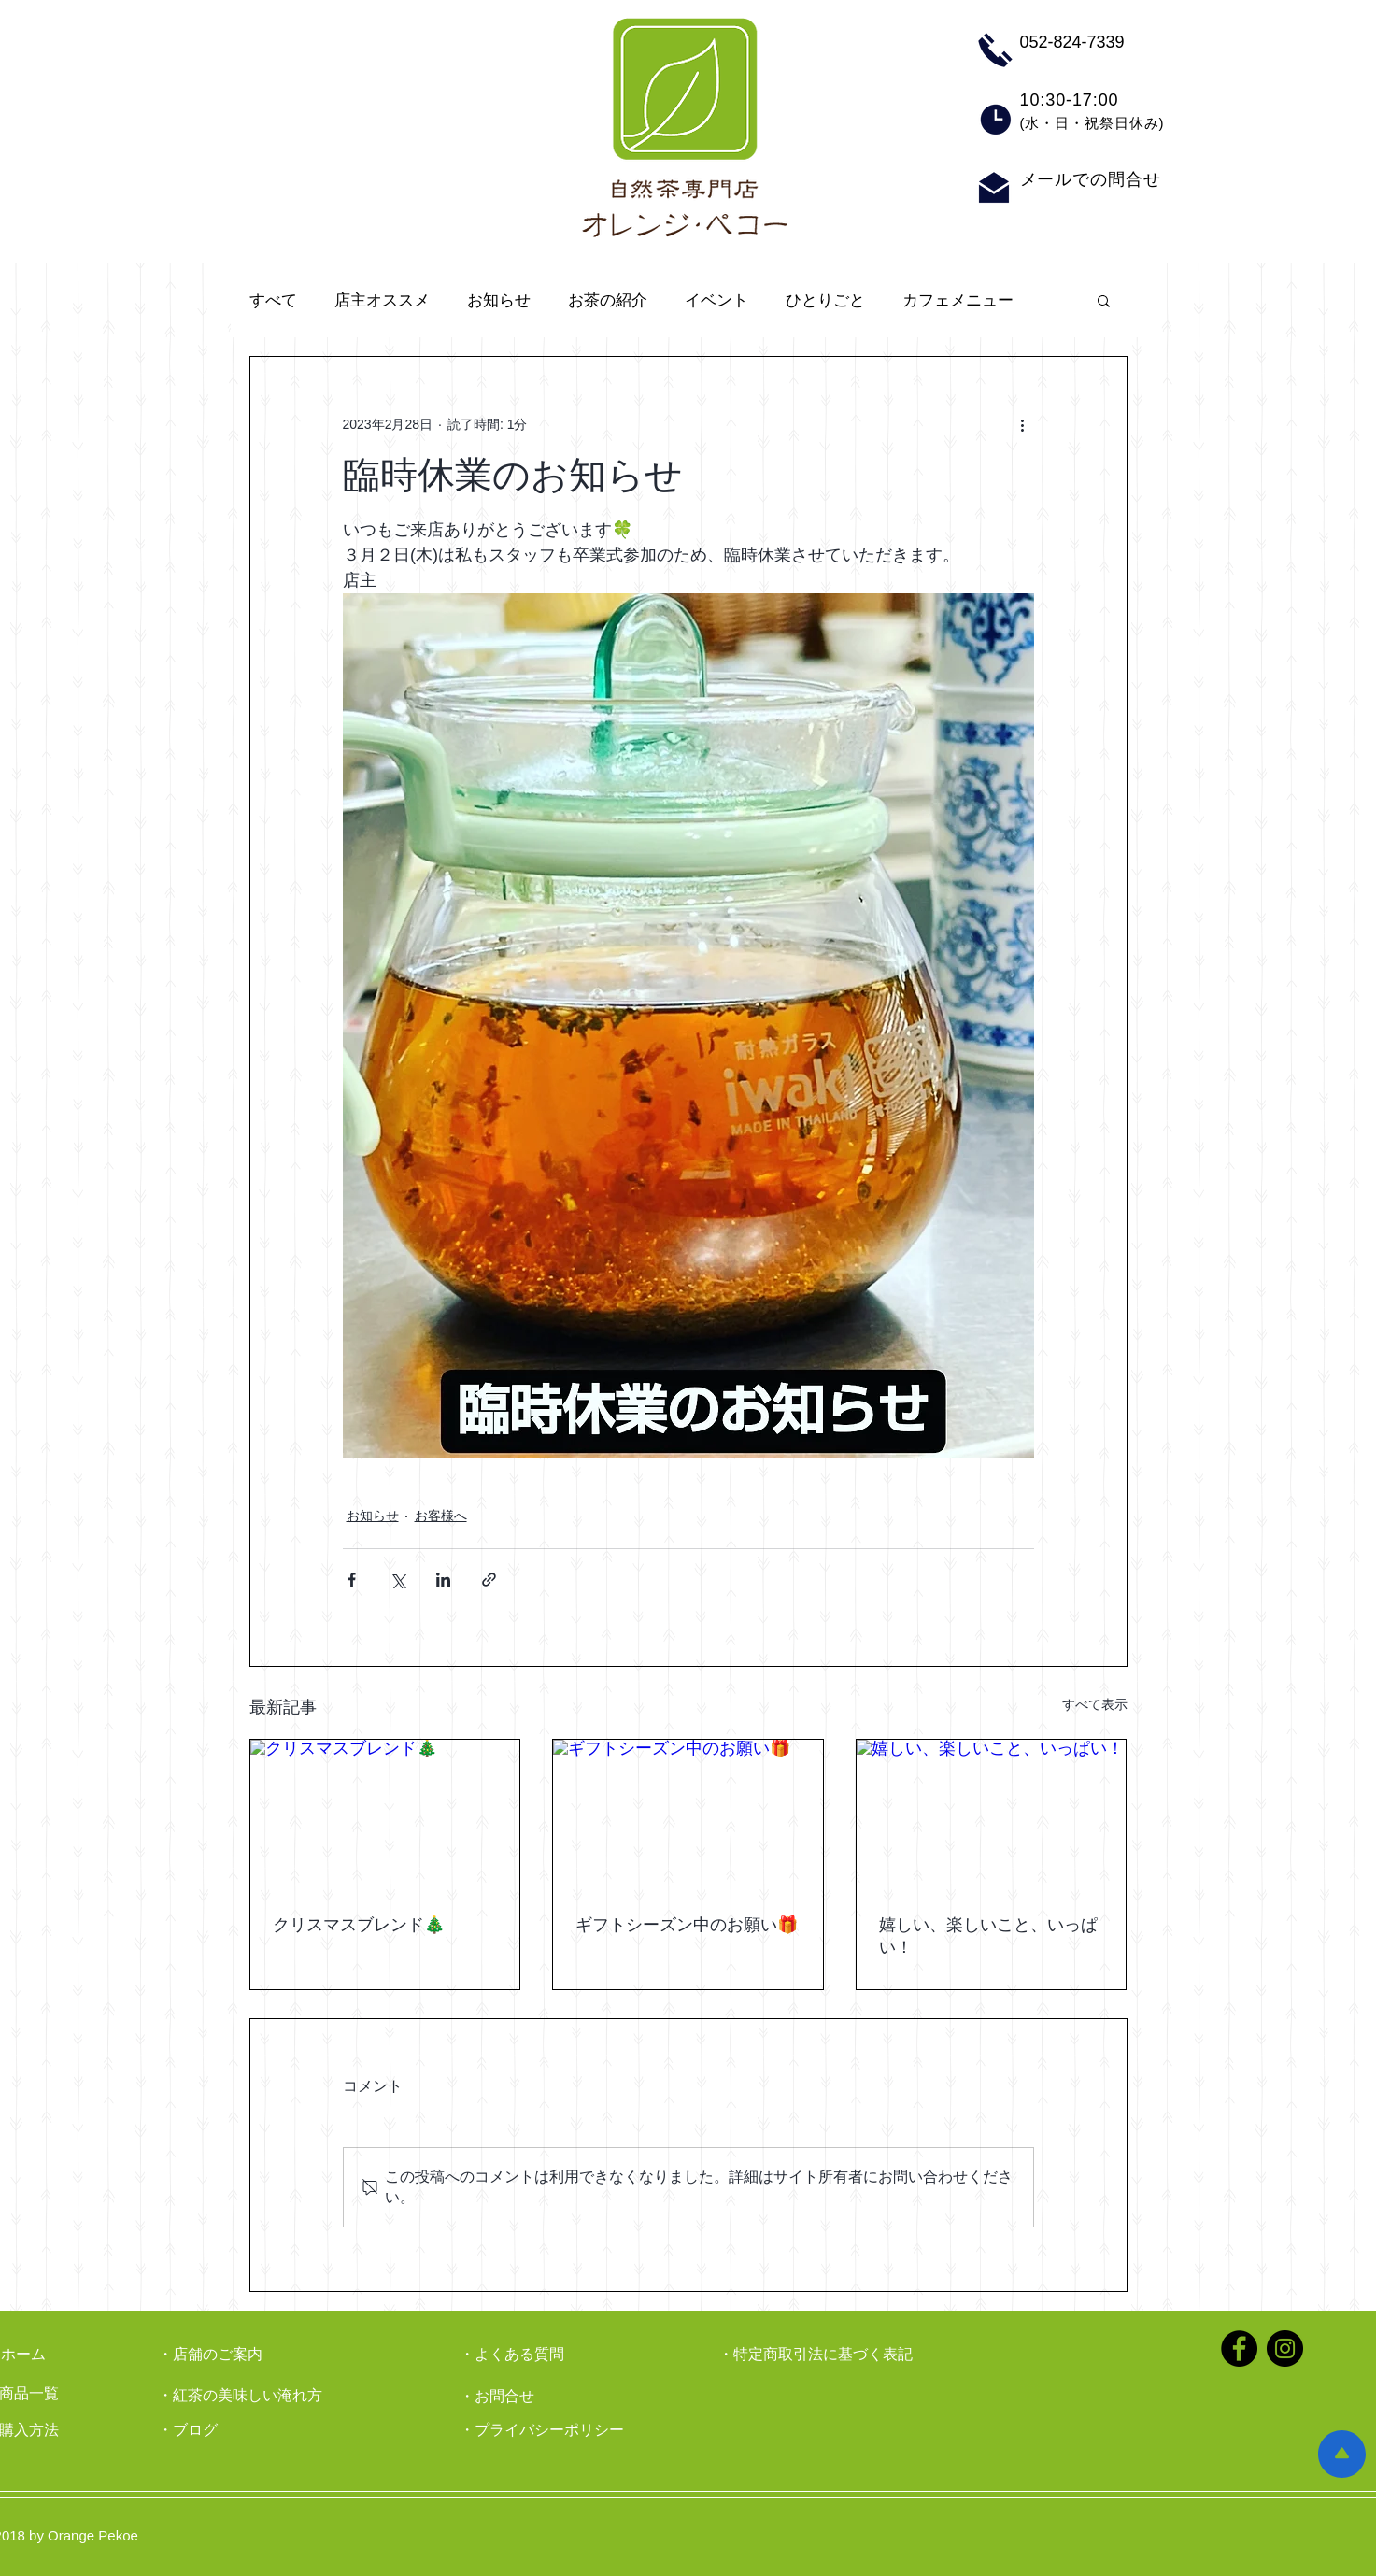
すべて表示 (1095, 1704)
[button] (1104, 299)
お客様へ (441, 1515)
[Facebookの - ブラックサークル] (1239, 2348)
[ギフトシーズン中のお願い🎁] (688, 1815)
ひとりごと (825, 300)
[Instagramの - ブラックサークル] (1285, 2348)
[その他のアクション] (1023, 424)
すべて (273, 300)
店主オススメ (382, 300)
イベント (716, 300)
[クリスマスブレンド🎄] (385, 1815)
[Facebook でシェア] (352, 1579)
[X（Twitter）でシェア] (397, 1579)
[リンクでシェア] (489, 1579)
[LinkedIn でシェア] (443, 1579)
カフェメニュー (958, 300)
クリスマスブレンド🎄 (359, 1924)
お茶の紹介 (607, 300)
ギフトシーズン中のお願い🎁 (686, 1924)
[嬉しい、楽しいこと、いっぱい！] (992, 1815)
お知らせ (499, 300)
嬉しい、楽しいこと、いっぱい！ (988, 1935)
